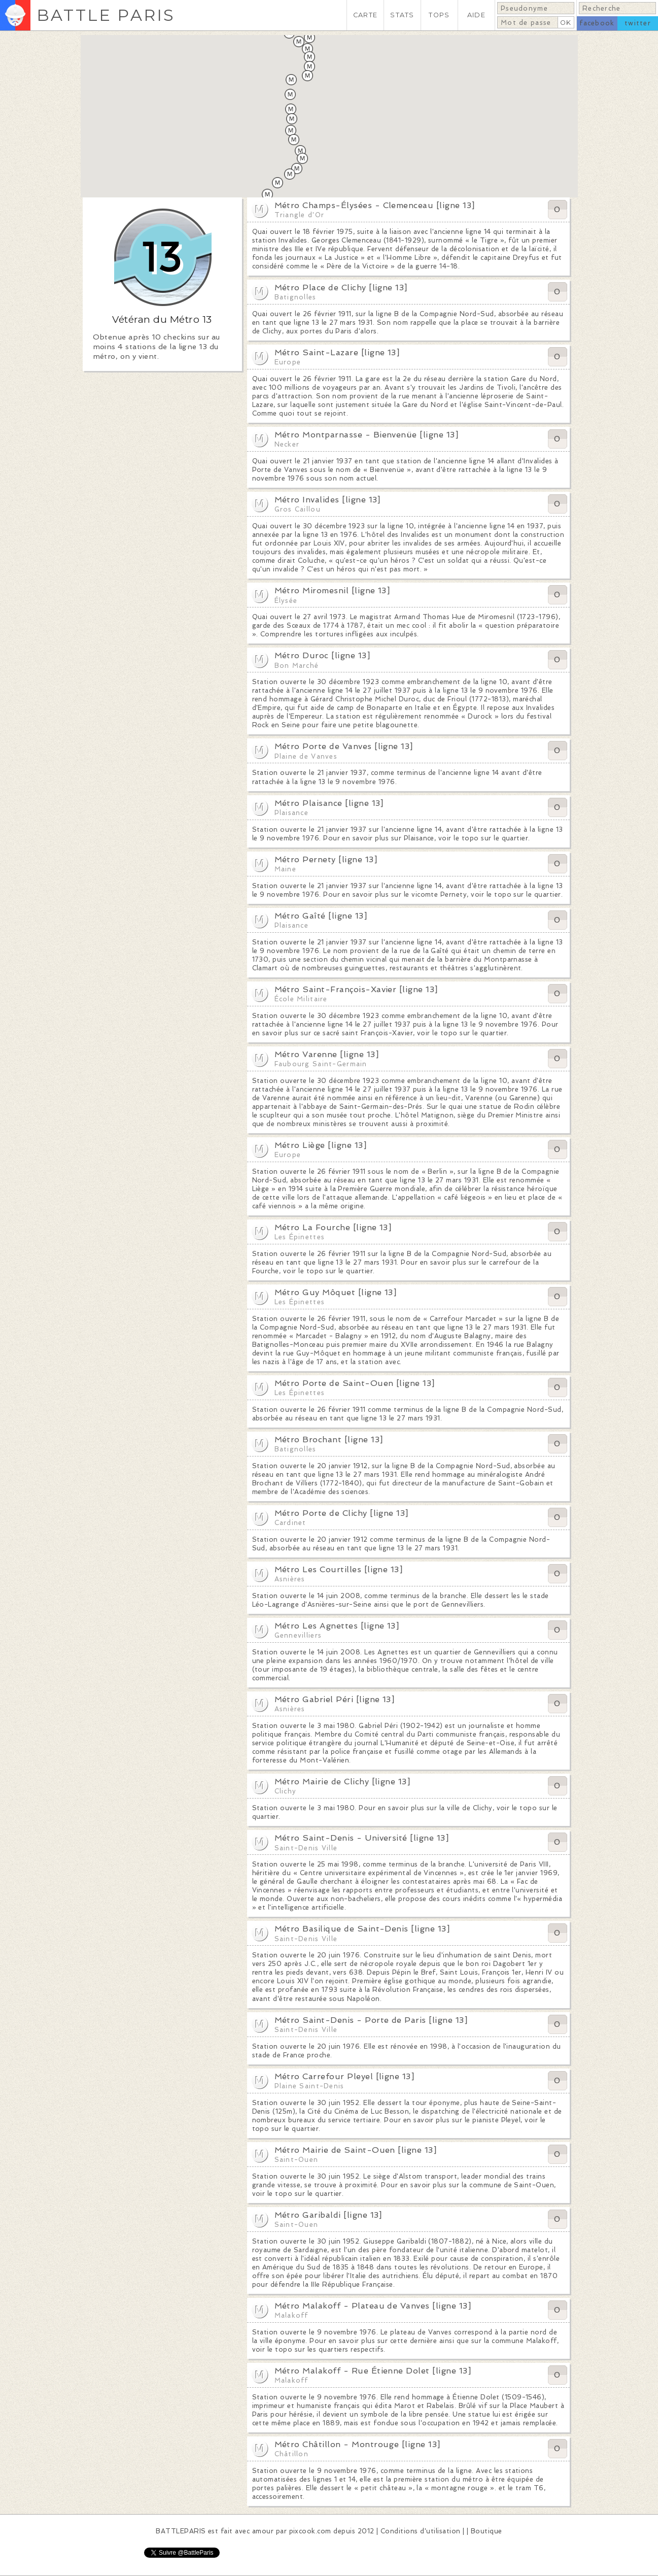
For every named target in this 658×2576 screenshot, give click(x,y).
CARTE (365, 15)
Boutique (486, 2531)
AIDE (476, 15)
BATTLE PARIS (106, 15)
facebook (596, 23)
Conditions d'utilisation (420, 2531)
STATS (402, 15)
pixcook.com (310, 2531)
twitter (638, 23)
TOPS (439, 15)
